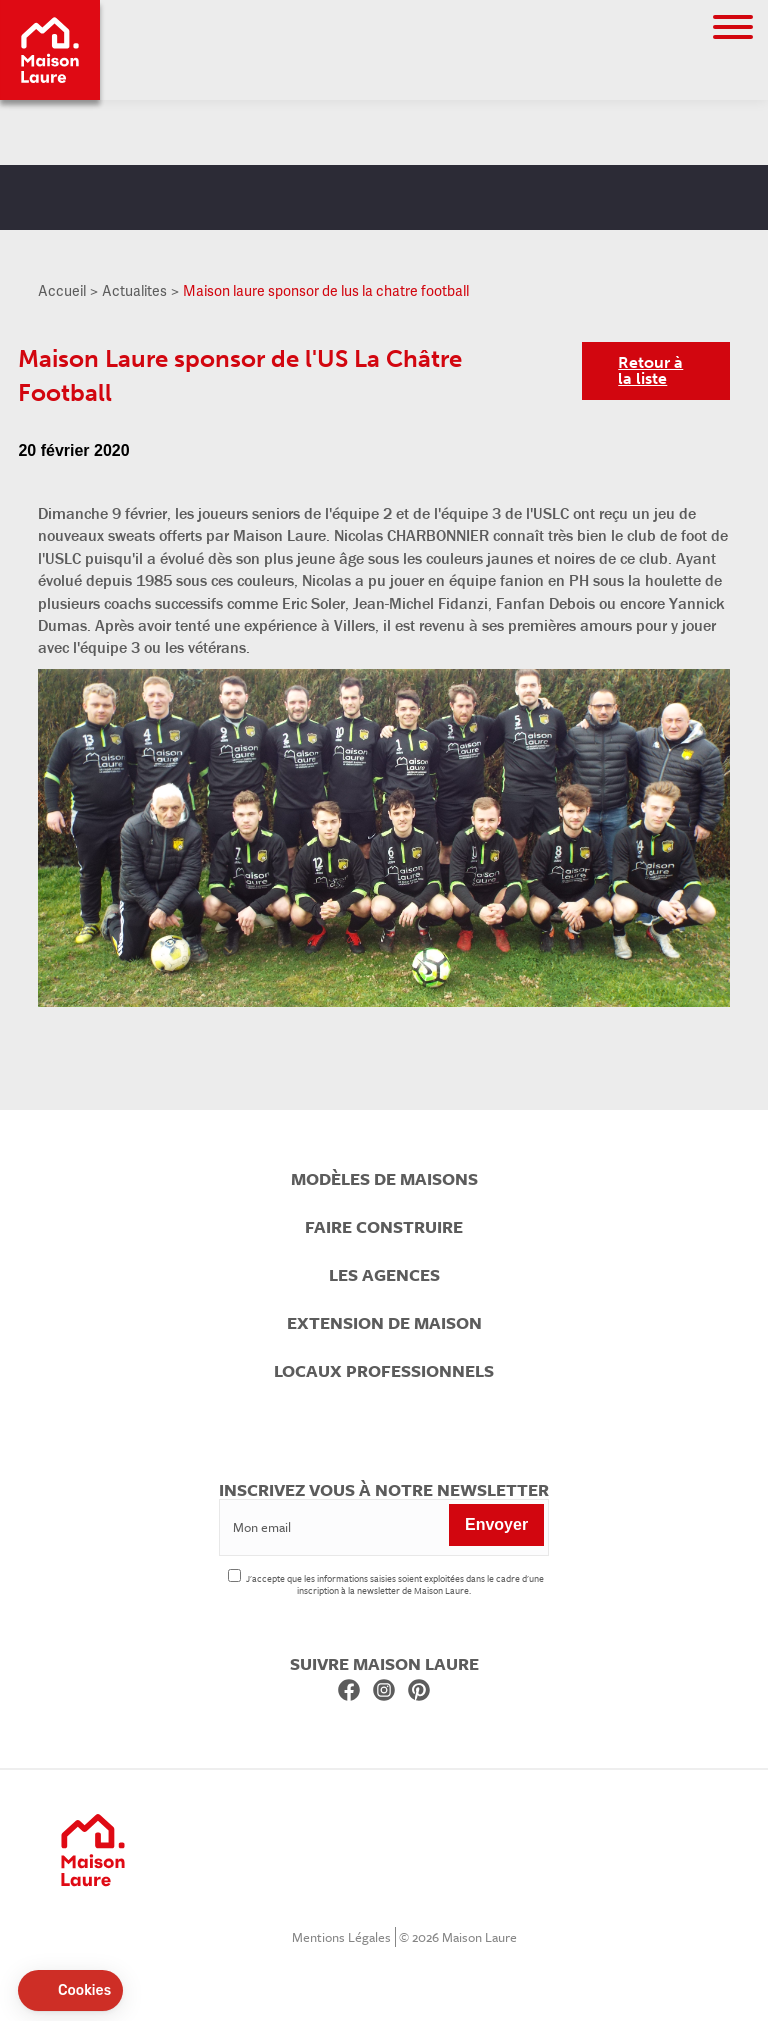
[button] (70, 1991)
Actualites (134, 290)
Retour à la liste (650, 370)
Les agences (384, 1275)
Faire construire (384, 1227)
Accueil (62, 290)
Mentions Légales (341, 1937)
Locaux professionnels (384, 1371)
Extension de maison (384, 1323)
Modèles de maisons (384, 1179)
